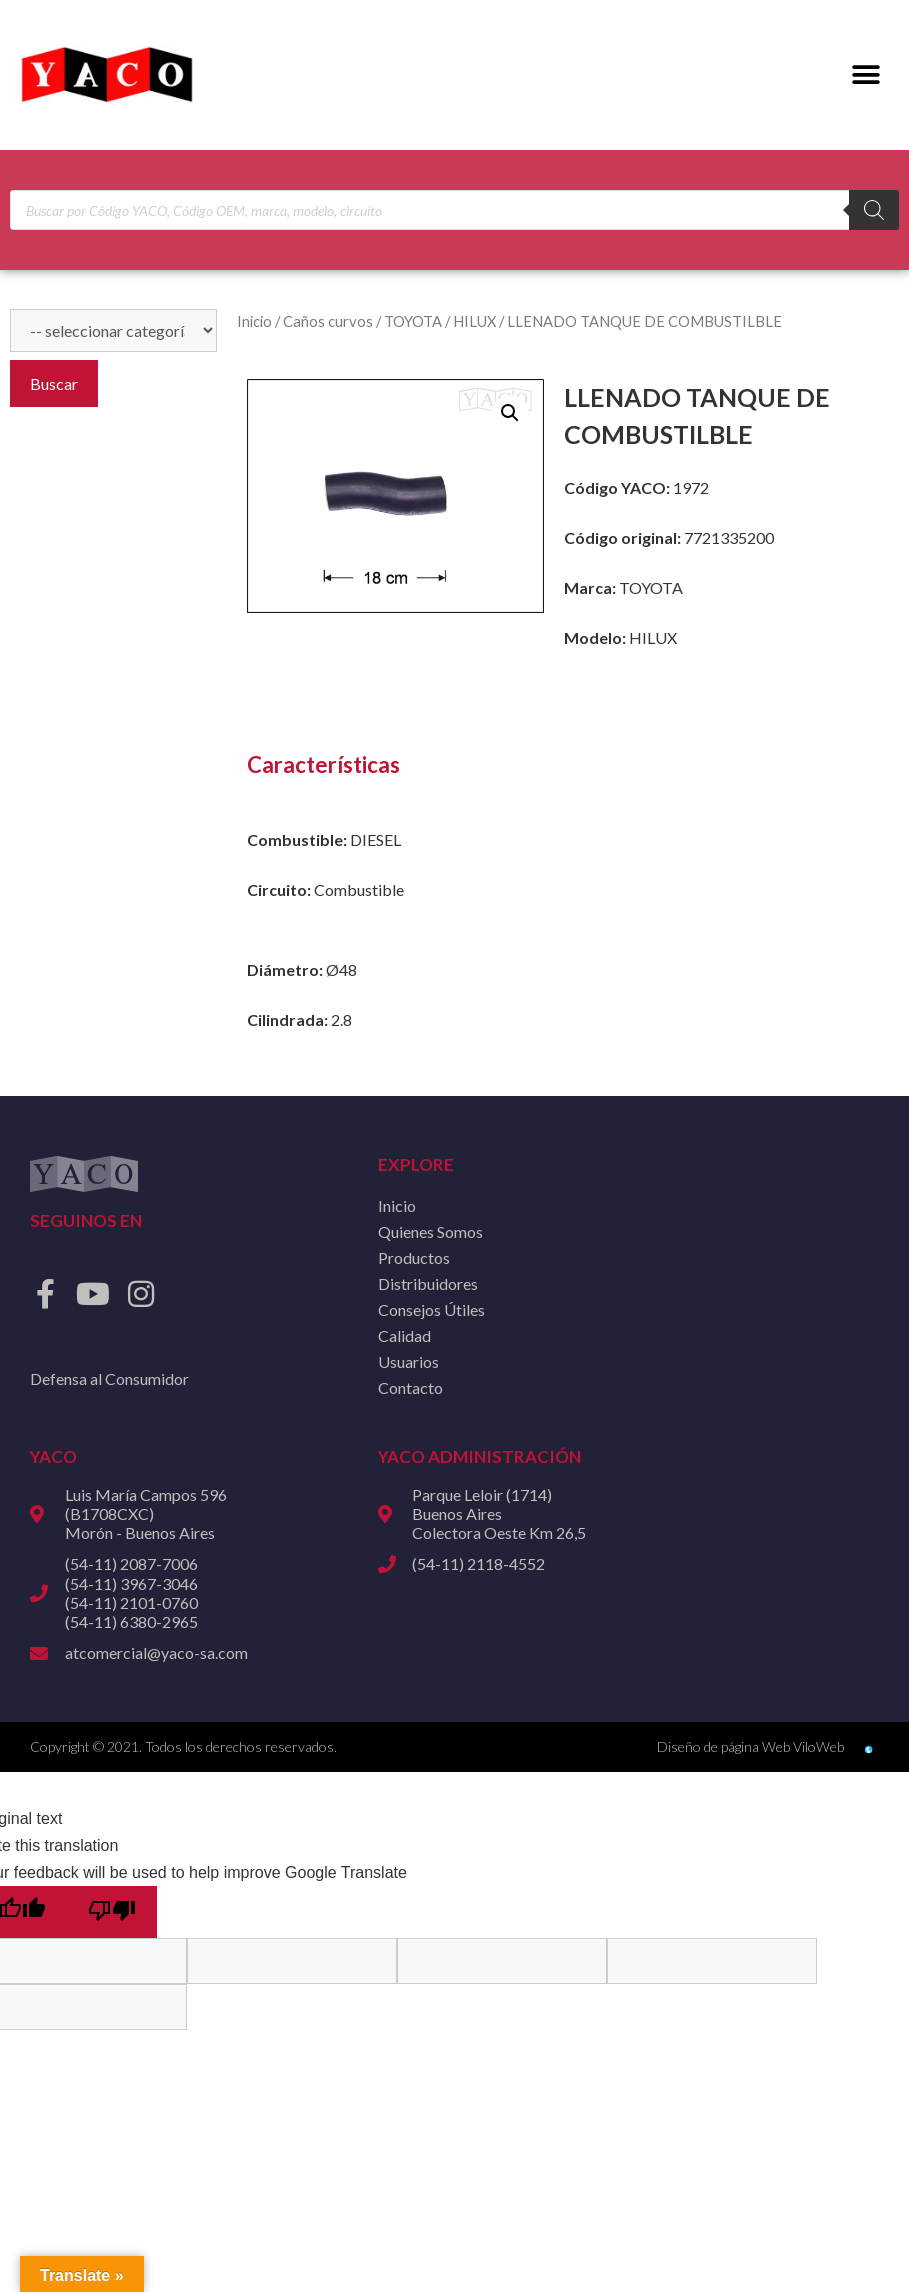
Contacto (410, 1387)
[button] (866, 75)
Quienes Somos (430, 1231)
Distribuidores (428, 1283)
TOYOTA (413, 321)
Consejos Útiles (431, 1309)
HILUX (474, 321)
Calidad (404, 1335)
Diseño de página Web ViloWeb (750, 1746)
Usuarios (408, 1361)
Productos (414, 1257)
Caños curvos (328, 321)
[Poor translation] (112, 1912)
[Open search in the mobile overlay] (454, 210)
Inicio (254, 321)
